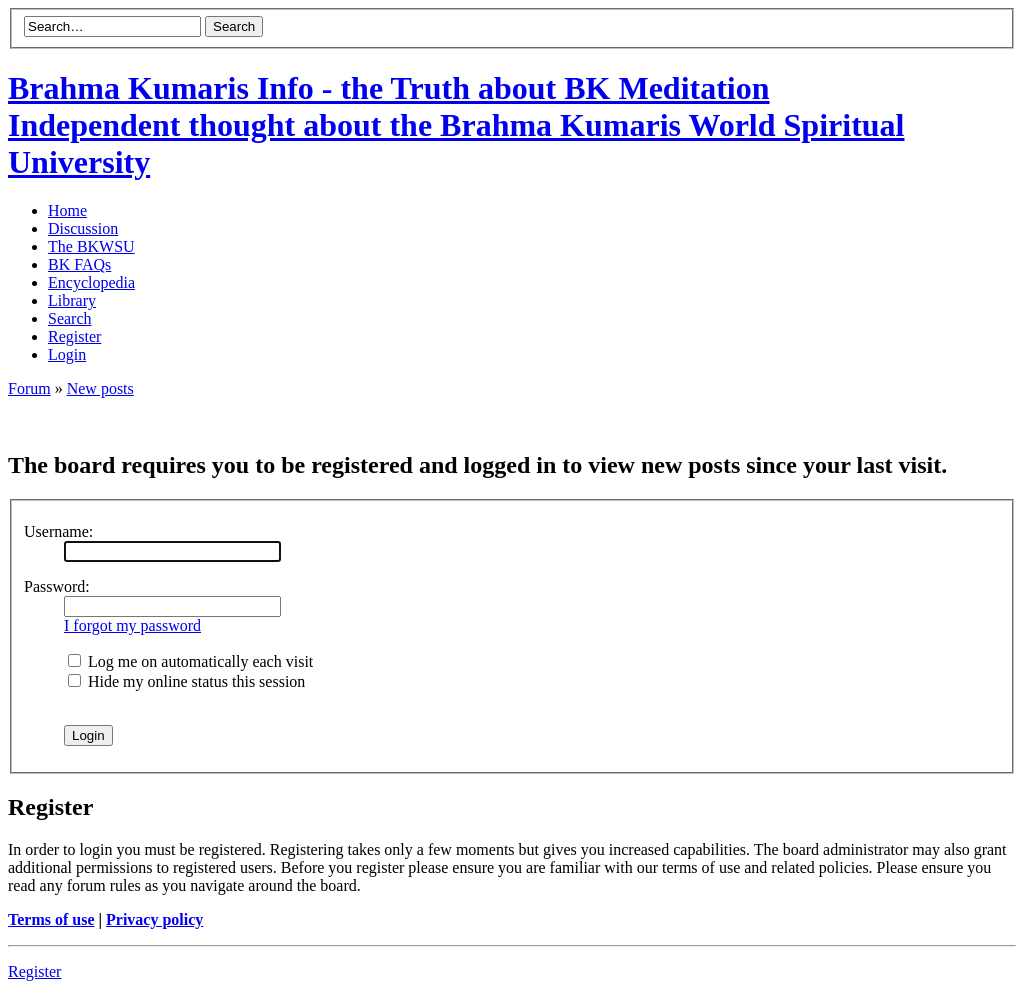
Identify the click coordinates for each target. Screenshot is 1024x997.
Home (67, 210)
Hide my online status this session (186, 681)
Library (72, 300)
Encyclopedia (91, 282)
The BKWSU (91, 246)
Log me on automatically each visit (190, 661)
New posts (100, 388)
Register (74, 336)
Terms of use (51, 919)
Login (67, 354)
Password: (57, 586)
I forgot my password (132, 625)
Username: (58, 531)
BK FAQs (79, 264)
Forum (29, 388)
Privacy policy (154, 919)
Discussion (83, 228)
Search (70, 318)
